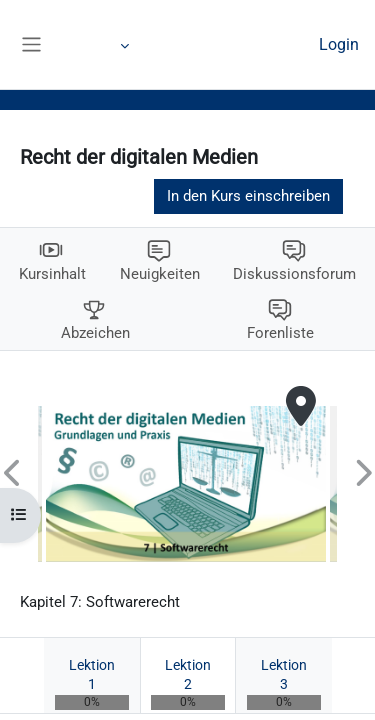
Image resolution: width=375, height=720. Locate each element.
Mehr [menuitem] (102, 45)
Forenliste (280, 333)
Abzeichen (95, 333)
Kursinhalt (52, 274)
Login (339, 44)
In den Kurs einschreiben (248, 196)
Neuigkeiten (160, 274)
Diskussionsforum (294, 274)
